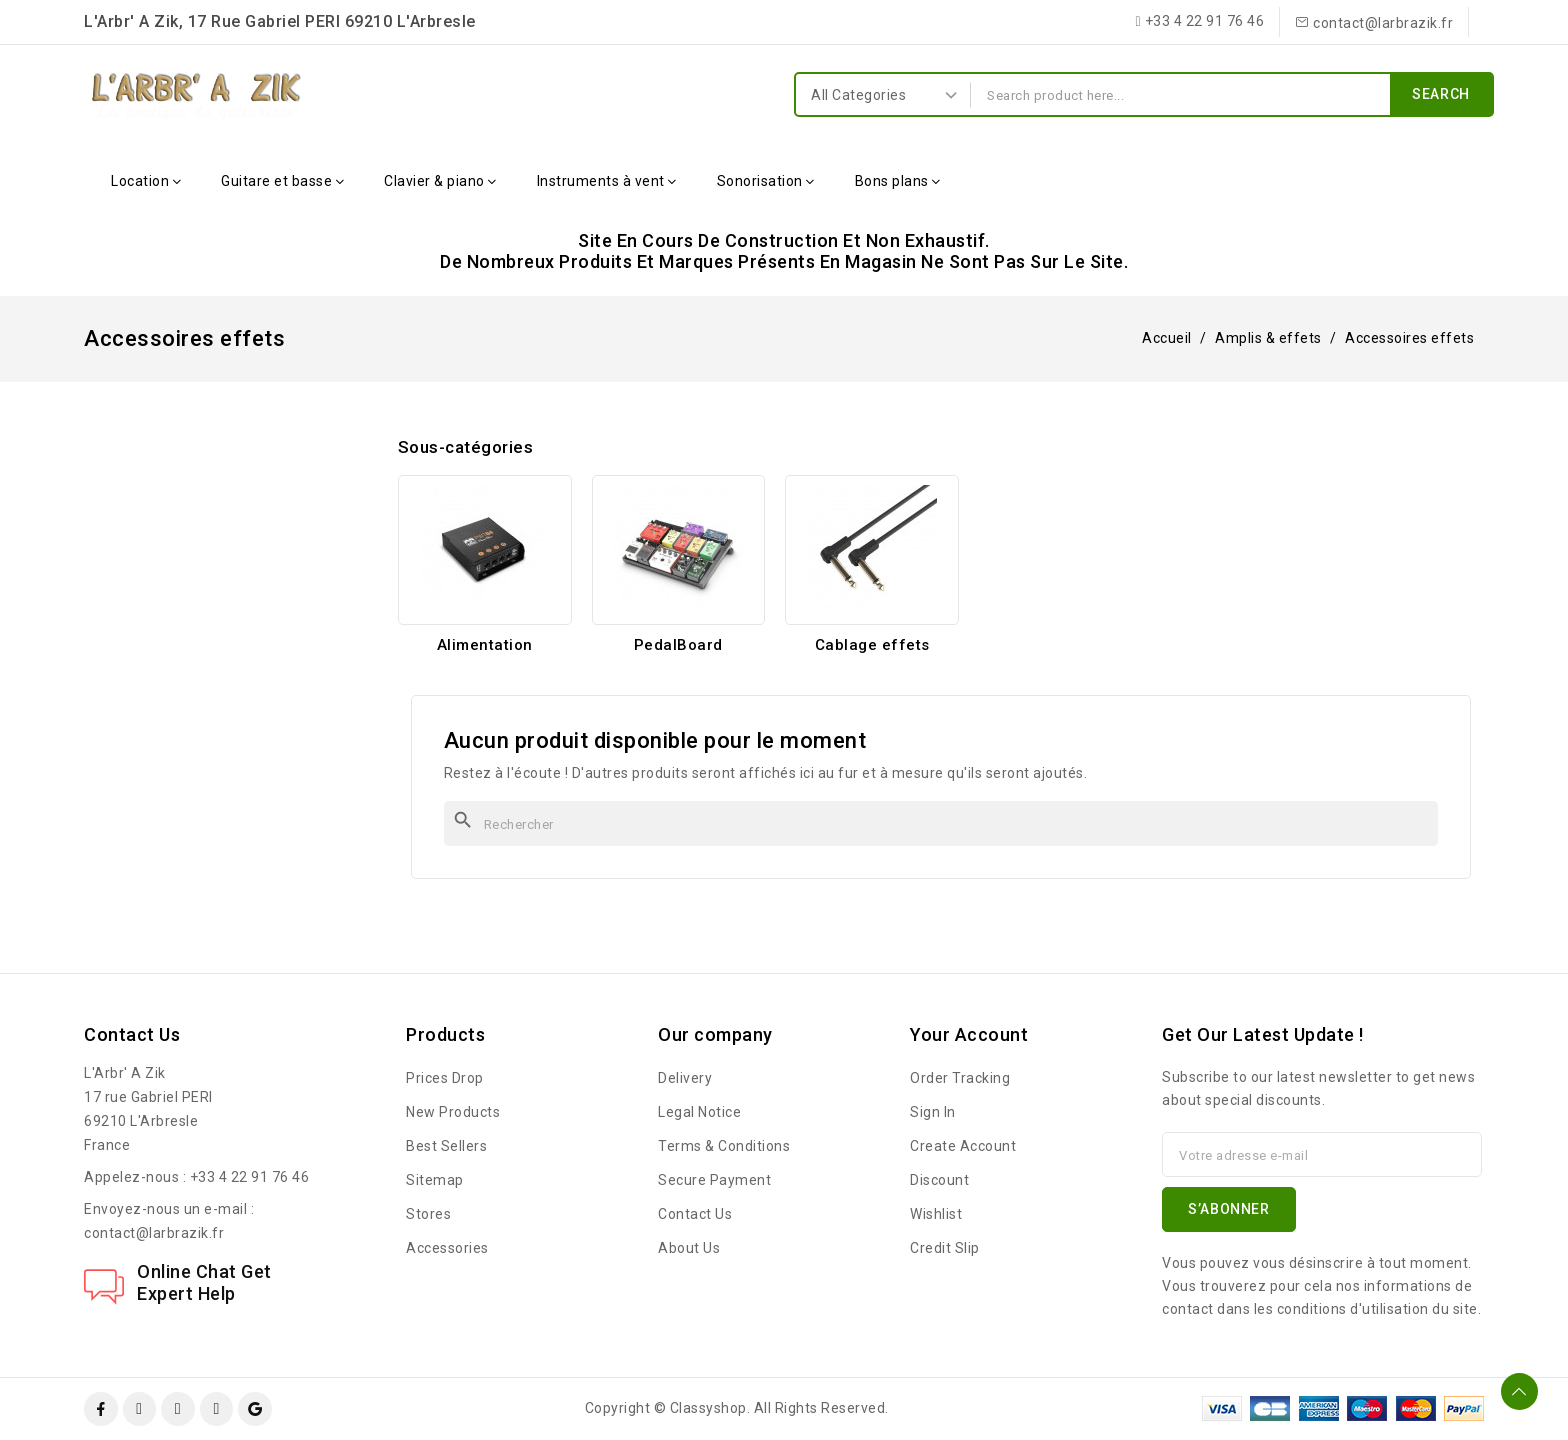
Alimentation (485, 645)
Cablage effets (872, 645)
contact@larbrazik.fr (154, 1233)
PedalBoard (678, 645)
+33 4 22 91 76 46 (250, 1177)
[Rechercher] (941, 823)
